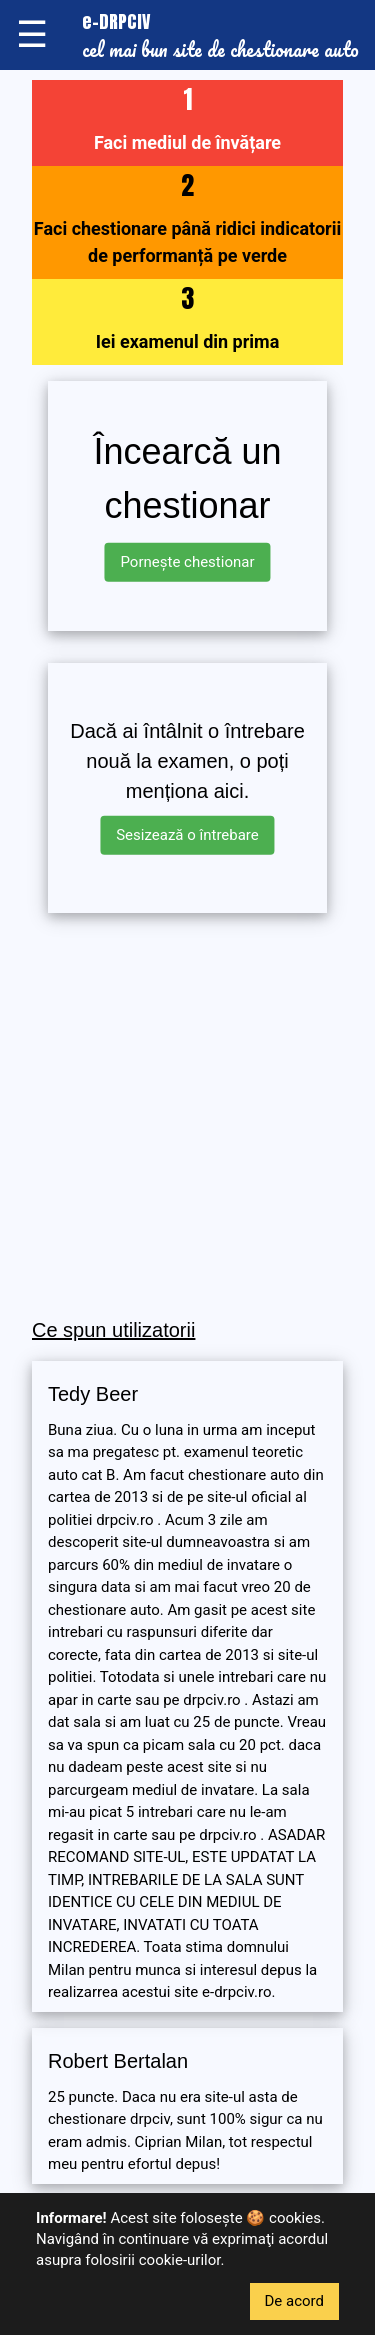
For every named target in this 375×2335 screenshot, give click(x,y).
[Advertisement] (187, 1116)
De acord (295, 2301)
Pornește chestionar (187, 562)
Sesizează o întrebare (187, 835)
